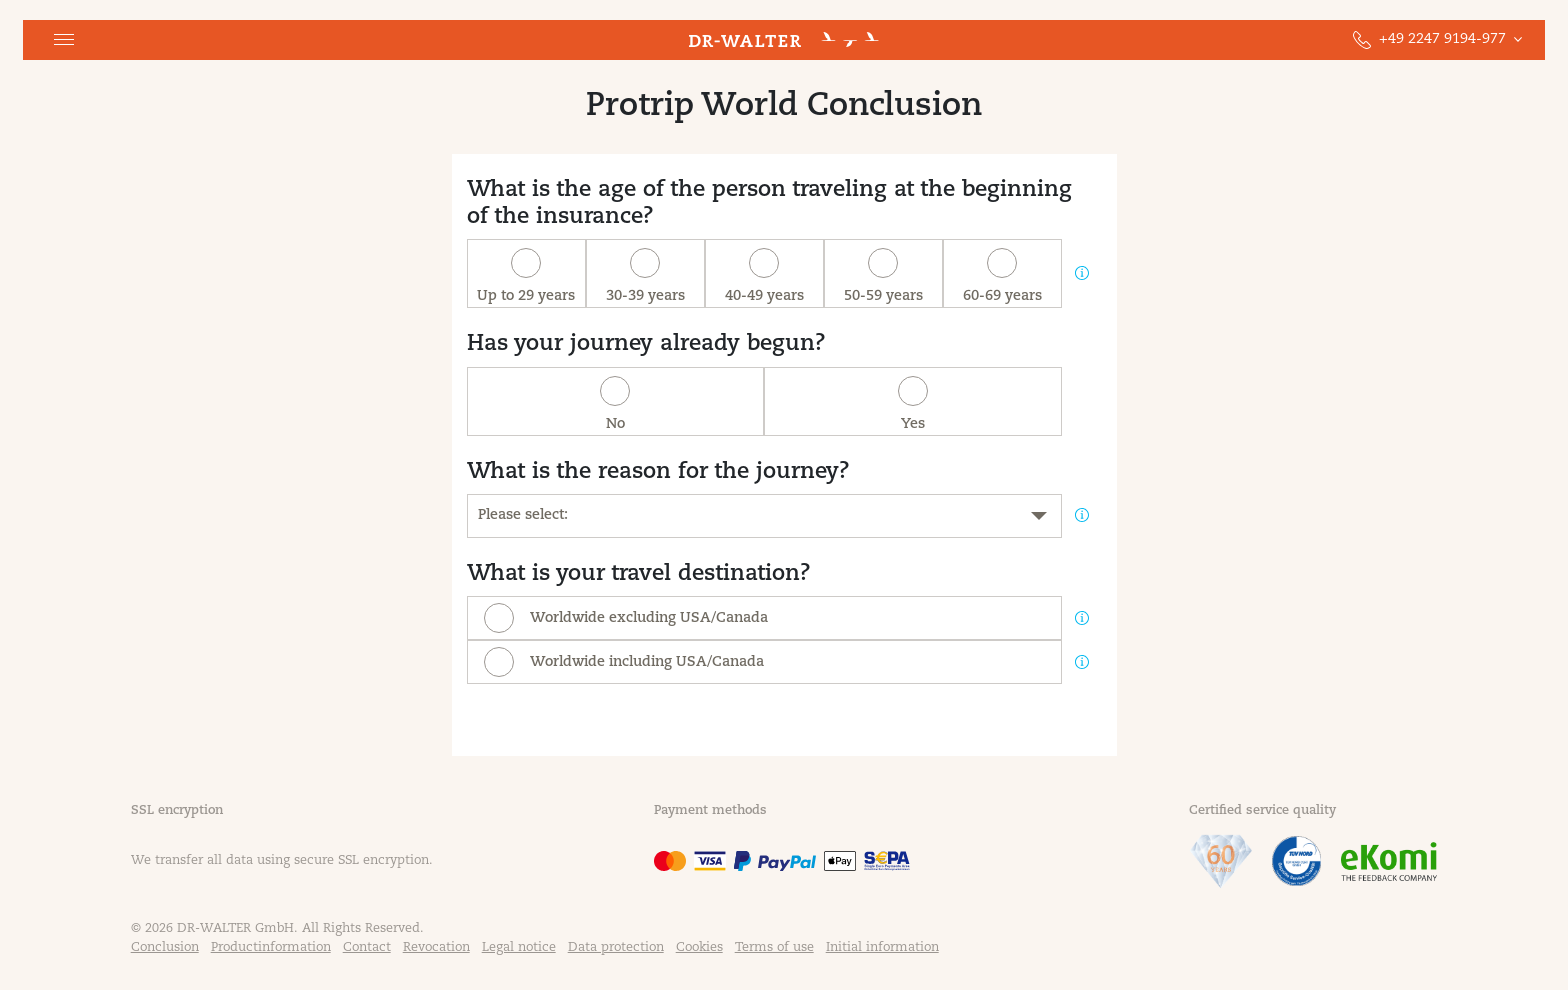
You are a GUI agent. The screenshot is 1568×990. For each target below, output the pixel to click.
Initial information (882, 948)
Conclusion (165, 948)
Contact (367, 948)
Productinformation (271, 948)
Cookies (699, 948)
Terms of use (774, 948)
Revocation (436, 948)
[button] (64, 40)
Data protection (616, 948)
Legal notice (519, 948)
